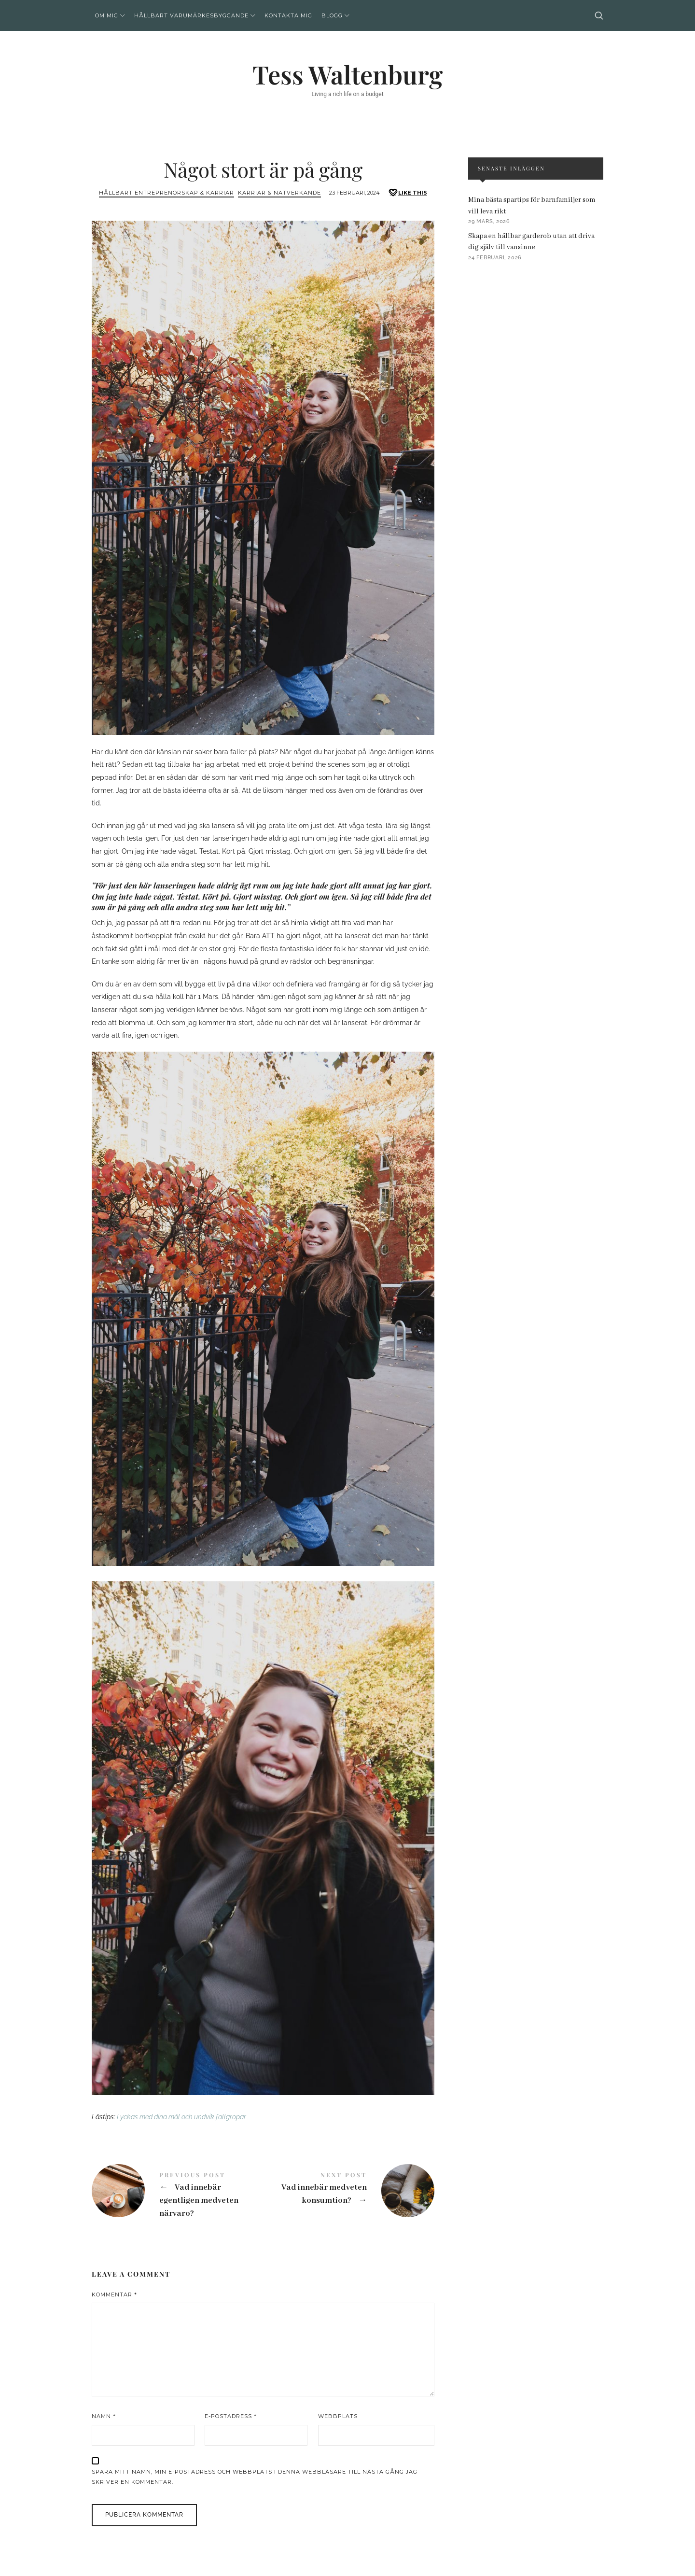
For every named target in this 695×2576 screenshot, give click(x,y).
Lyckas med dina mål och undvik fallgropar (181, 2117)
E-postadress (231, 2416)
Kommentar (114, 2294)
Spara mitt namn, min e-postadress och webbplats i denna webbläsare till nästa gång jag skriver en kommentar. (254, 2476)
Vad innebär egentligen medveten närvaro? (177, 2196)
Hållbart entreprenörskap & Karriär (166, 192)
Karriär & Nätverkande (279, 192)
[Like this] (407, 193)
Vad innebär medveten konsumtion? (348, 2191)
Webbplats (338, 2416)
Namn (104, 2416)
